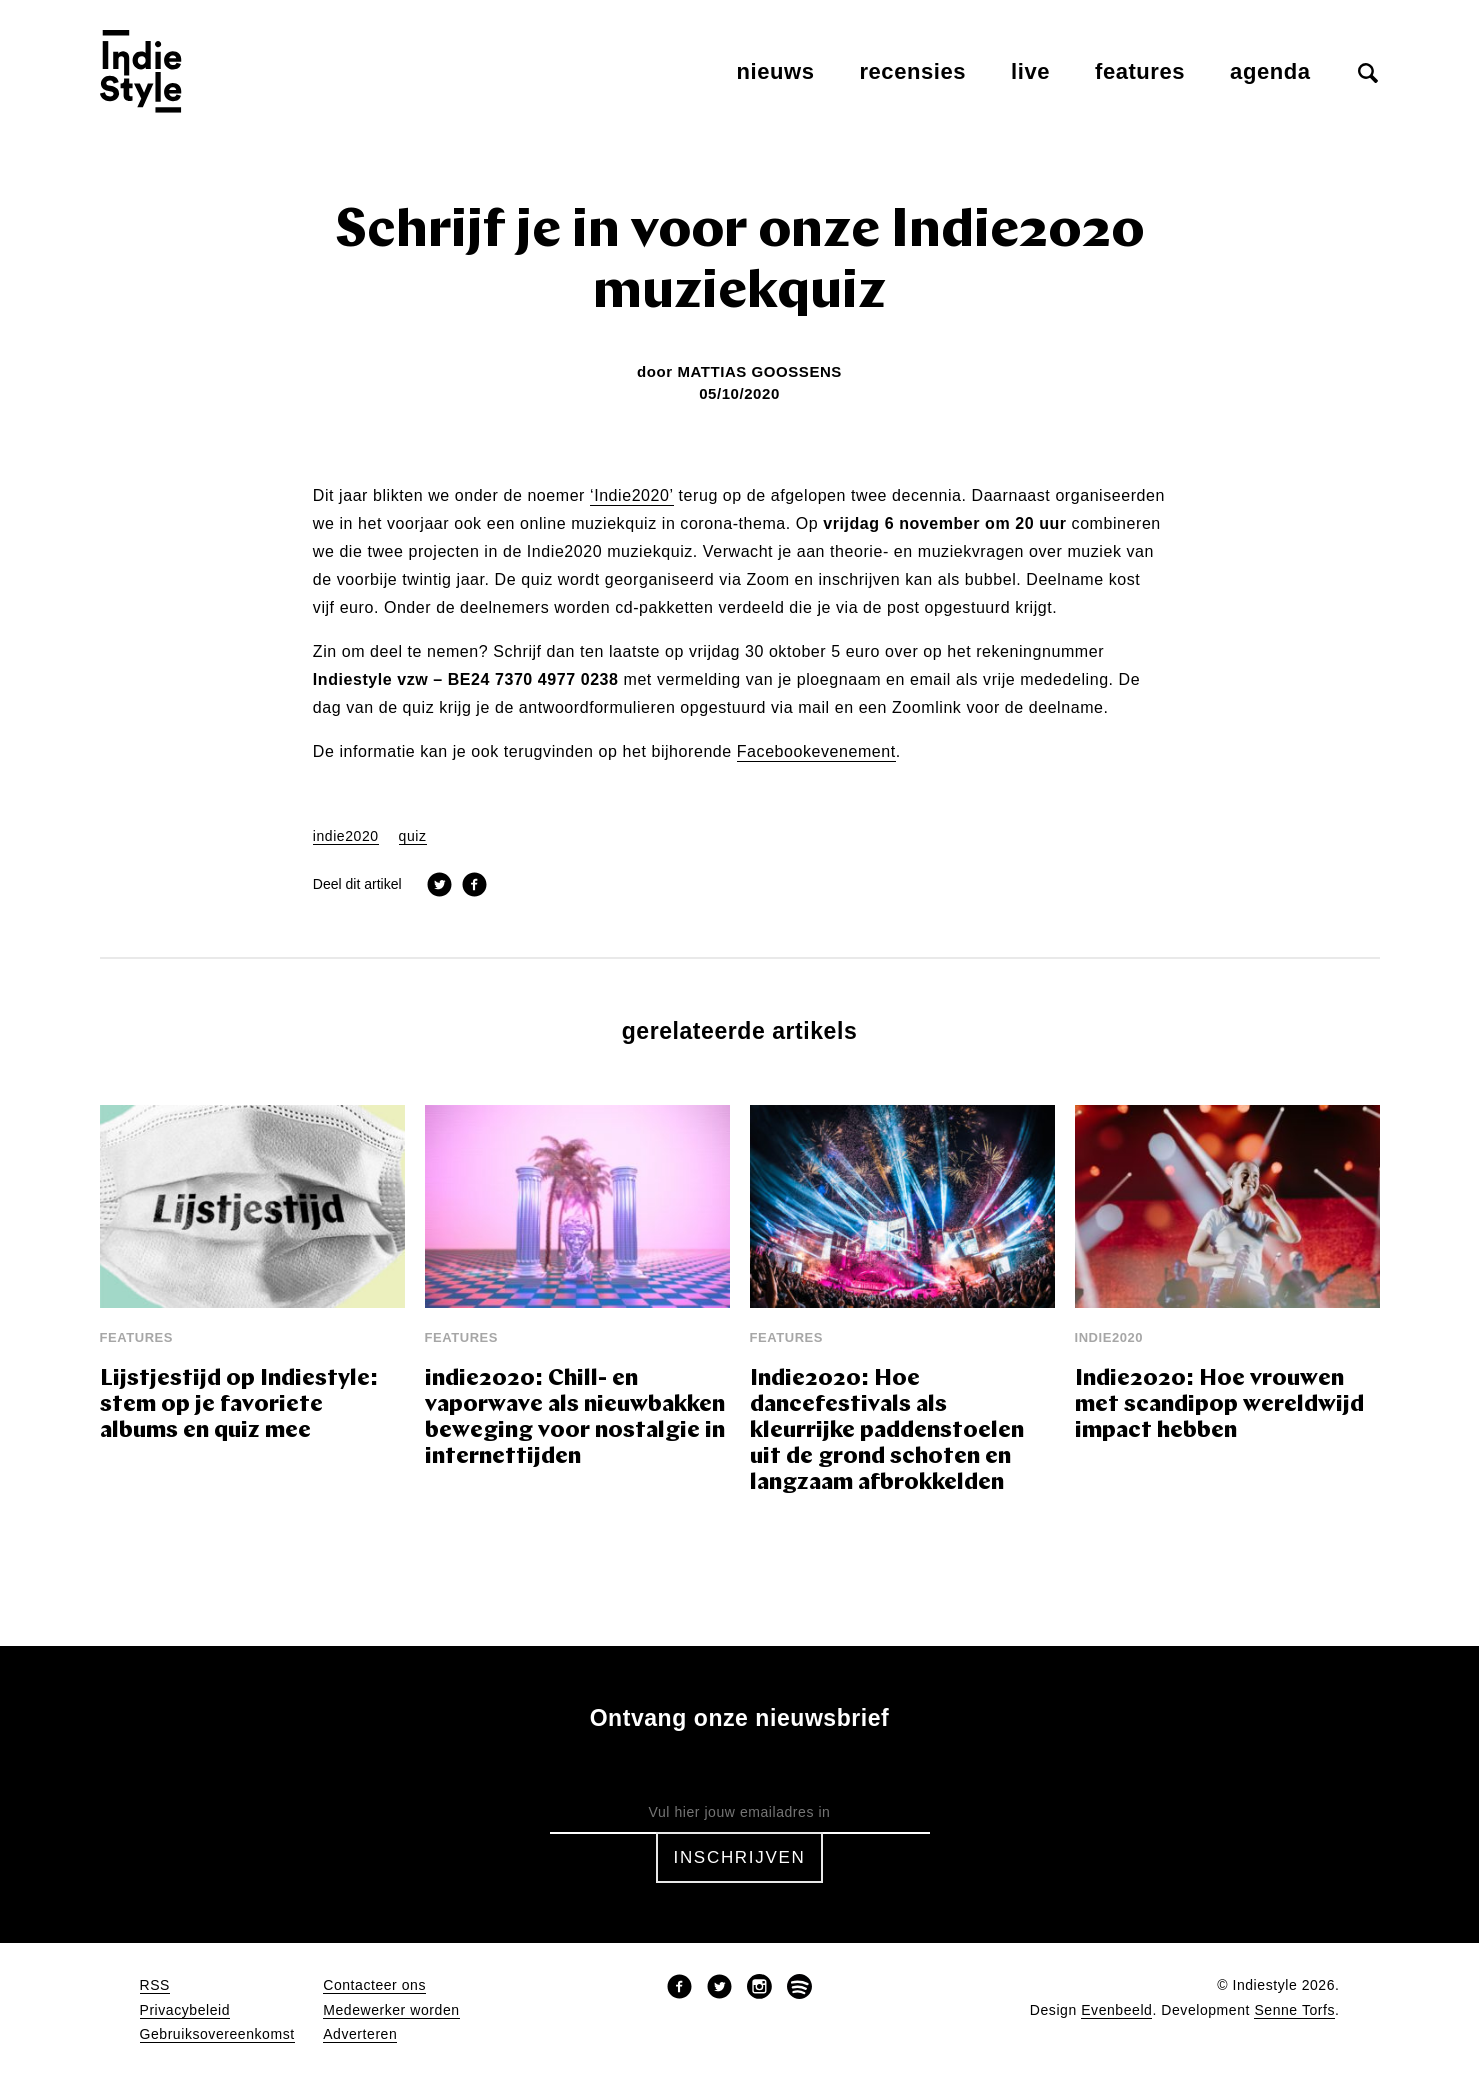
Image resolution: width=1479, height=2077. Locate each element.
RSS (155, 1985)
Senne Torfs (1294, 2010)
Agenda (1270, 71)
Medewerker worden (391, 2010)
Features (1140, 71)
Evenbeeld (1116, 2010)
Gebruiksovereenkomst (217, 2034)
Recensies (912, 71)
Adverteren (360, 2034)
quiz (413, 836)
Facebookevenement (816, 752)
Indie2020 (1109, 1337)
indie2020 (346, 836)
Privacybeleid (185, 2010)
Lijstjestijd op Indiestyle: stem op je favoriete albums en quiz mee (239, 1405)
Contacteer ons (374, 1985)
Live (1030, 71)
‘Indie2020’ (632, 496)
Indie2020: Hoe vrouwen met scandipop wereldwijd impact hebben (1219, 1405)
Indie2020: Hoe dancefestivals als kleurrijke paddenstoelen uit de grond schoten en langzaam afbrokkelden (887, 1431)
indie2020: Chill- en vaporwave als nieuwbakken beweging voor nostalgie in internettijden (575, 1418)
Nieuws (776, 71)
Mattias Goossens (759, 371)
